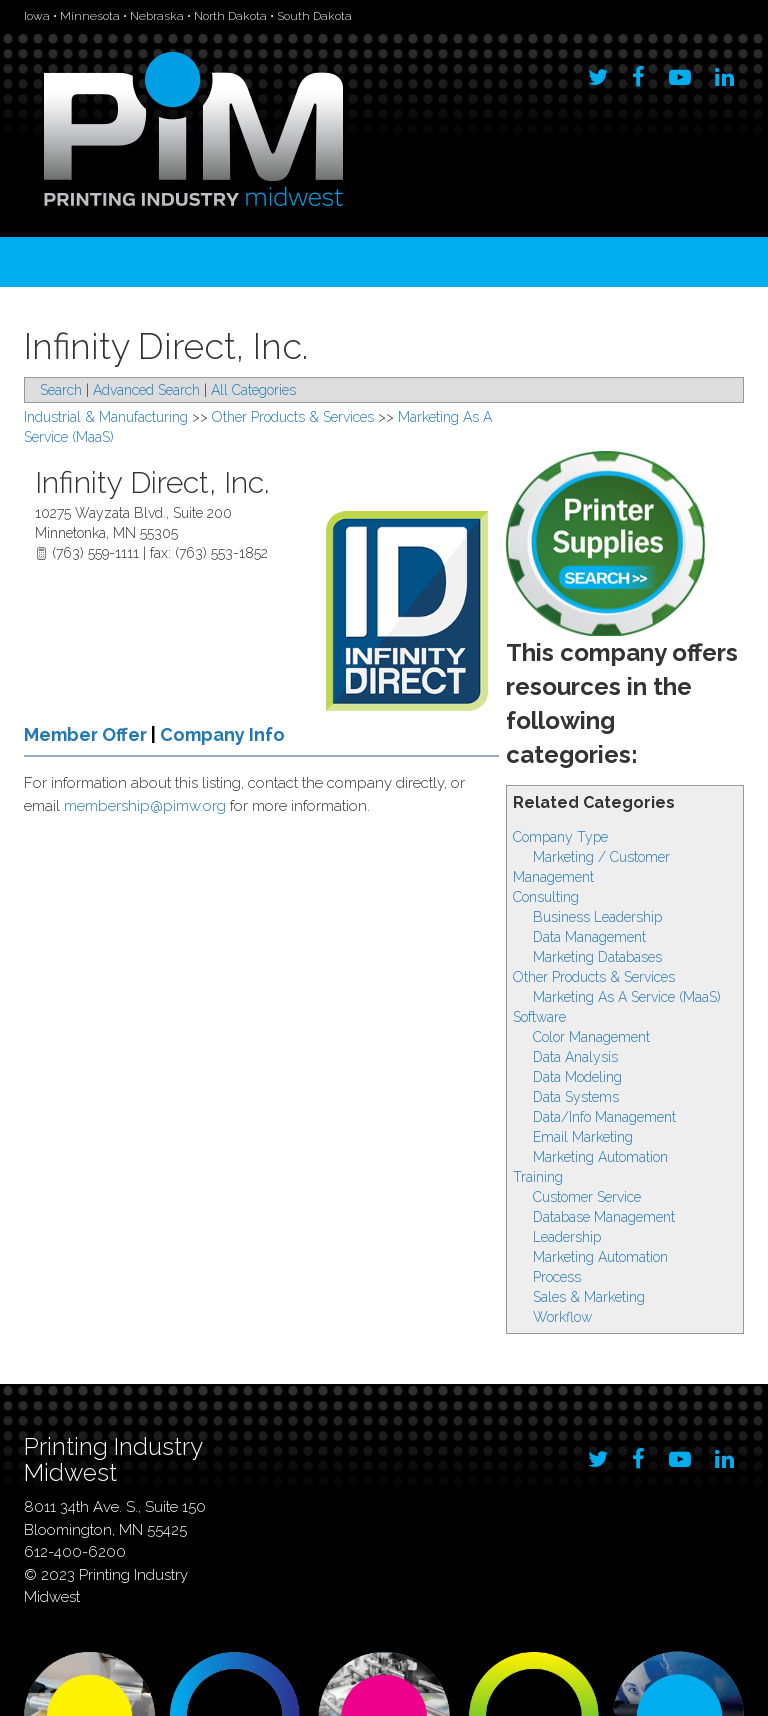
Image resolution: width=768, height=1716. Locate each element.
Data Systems (576, 1097)
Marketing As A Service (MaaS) (627, 997)
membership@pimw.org (145, 806)
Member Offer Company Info (154, 734)
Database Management (604, 1217)
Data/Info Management (604, 1117)
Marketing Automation (600, 1157)
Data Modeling (577, 1077)
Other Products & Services (594, 977)
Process (557, 1277)
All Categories (253, 390)
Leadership (567, 1237)
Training (538, 1177)
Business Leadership (597, 917)
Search (61, 390)
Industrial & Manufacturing (106, 417)
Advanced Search (146, 390)
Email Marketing (583, 1137)
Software (539, 1017)
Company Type (560, 837)
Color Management (591, 1037)
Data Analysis (575, 1057)
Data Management (589, 937)
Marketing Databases (597, 957)
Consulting (546, 897)
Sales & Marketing (589, 1297)
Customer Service (587, 1197)
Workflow (562, 1317)
